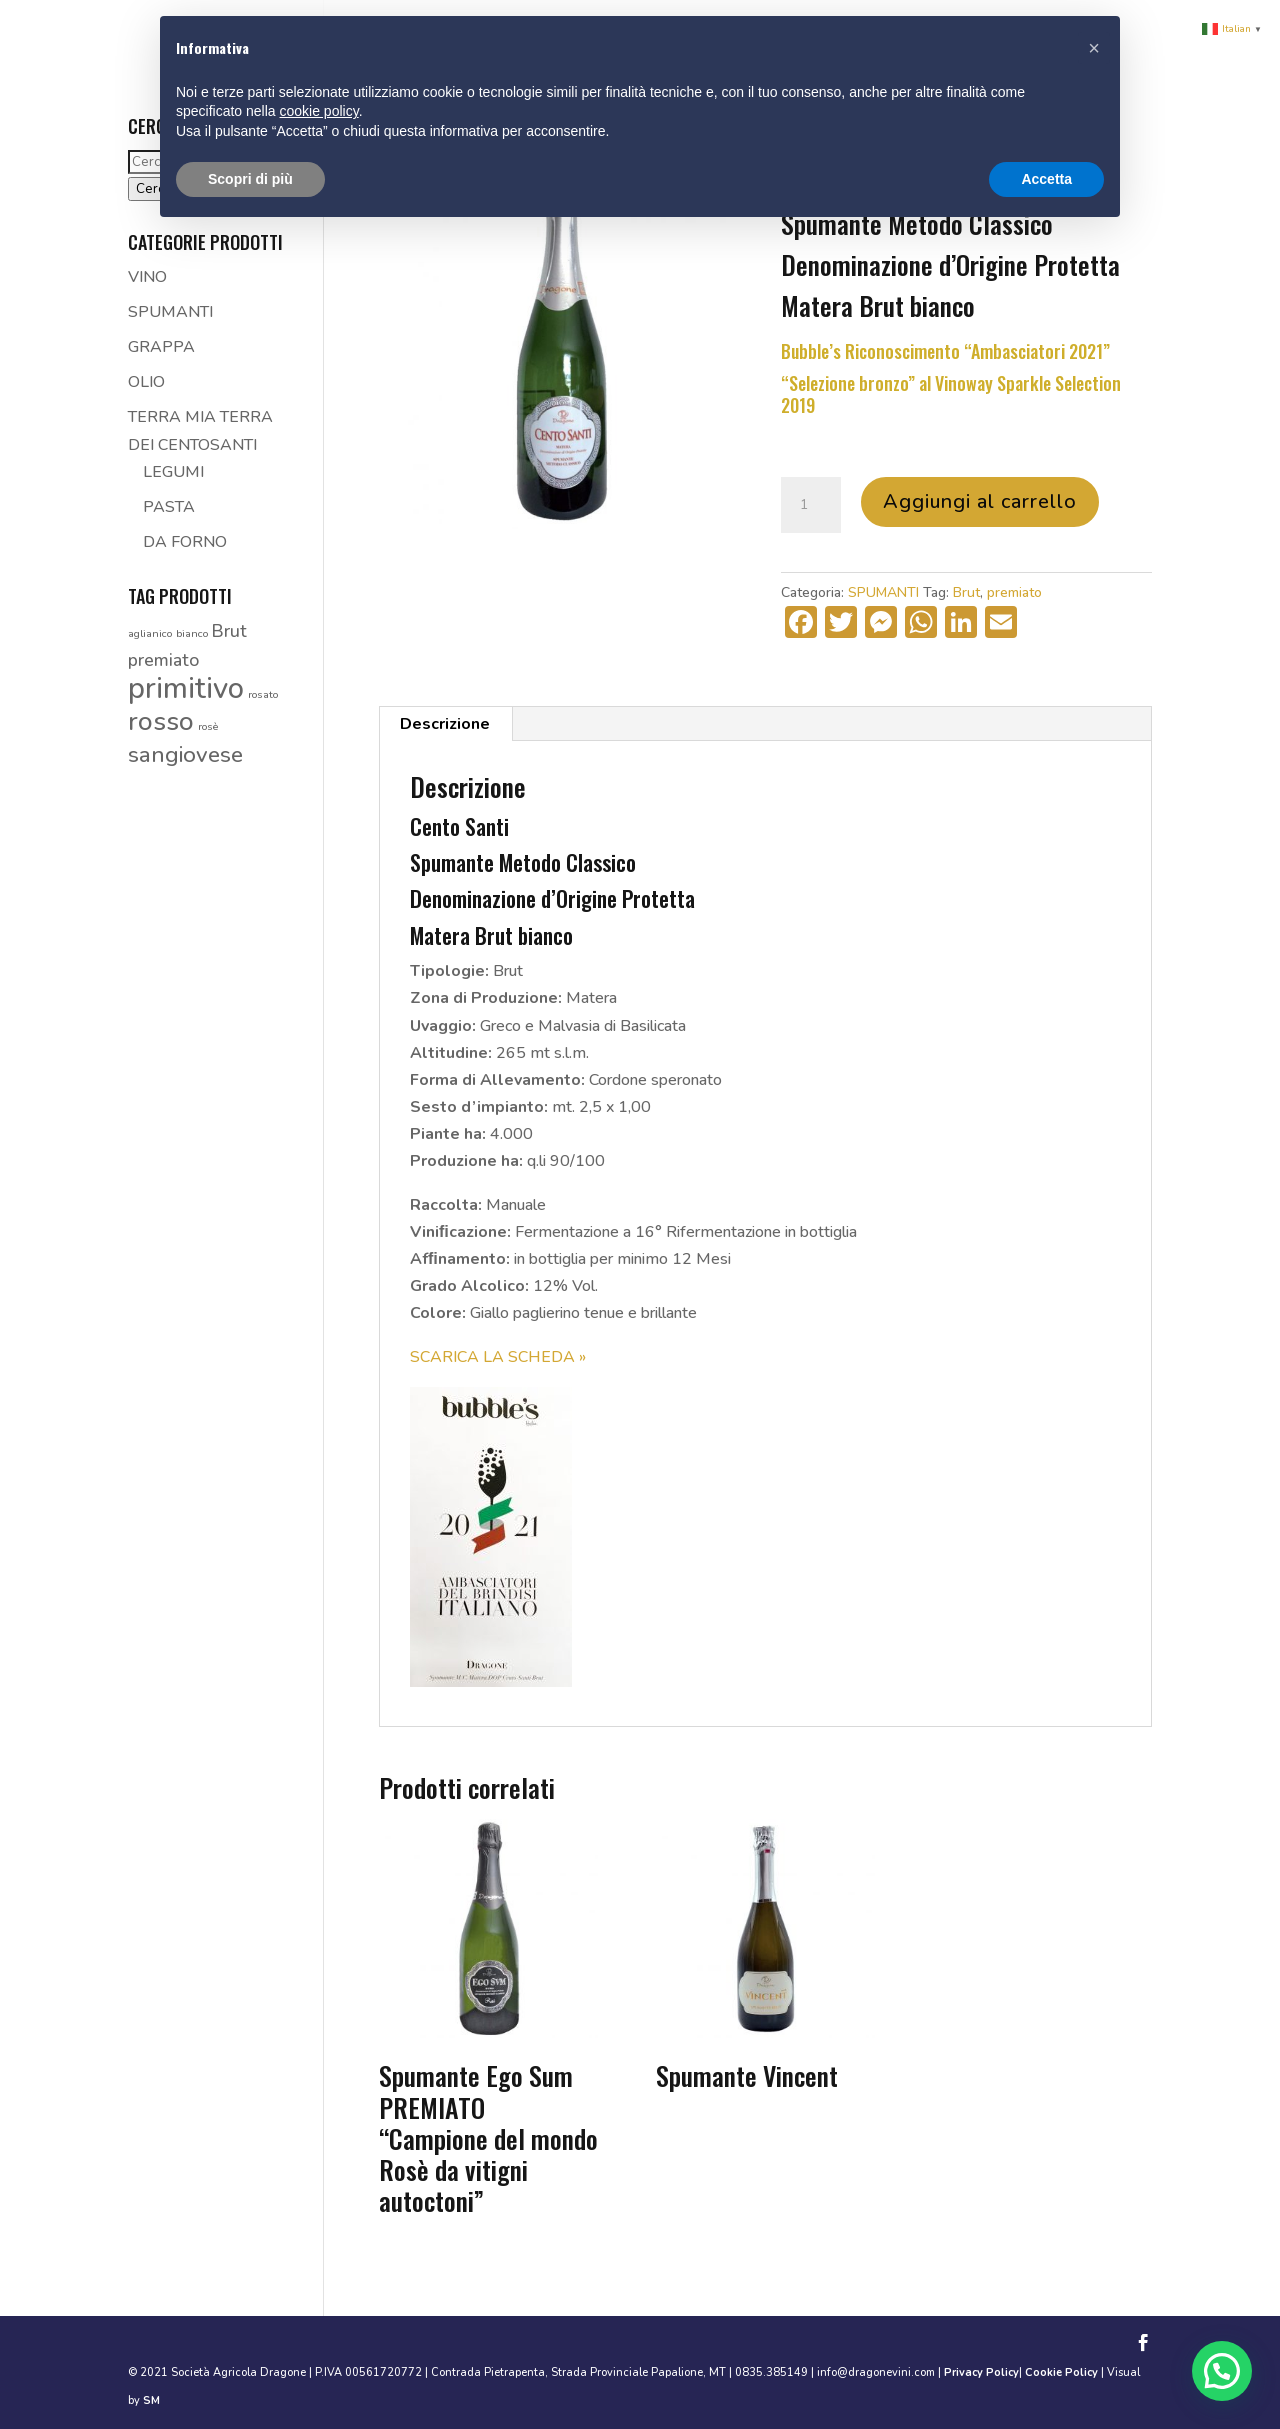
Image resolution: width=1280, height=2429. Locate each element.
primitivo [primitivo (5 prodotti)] (186, 688)
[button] (1221, 2369)
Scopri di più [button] (250, 179)
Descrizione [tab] (445, 724)
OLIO (146, 382)
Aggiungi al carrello (980, 501)
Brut (966, 592)
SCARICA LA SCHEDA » (498, 1357)
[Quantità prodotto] (811, 505)
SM (151, 2400)
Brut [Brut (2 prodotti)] (229, 631)
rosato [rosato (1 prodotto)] (263, 694)
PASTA (169, 507)
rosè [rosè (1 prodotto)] (208, 726)
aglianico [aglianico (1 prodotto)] (150, 633)
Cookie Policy (1061, 2372)
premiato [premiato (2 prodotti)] (163, 660)
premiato (1014, 592)
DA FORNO (185, 542)
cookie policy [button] (319, 111)
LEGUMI (173, 472)
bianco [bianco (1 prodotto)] (192, 633)
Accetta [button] (1046, 179)
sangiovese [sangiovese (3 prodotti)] (185, 754)
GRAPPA (161, 347)
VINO (147, 277)
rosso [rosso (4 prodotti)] (161, 721)
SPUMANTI (883, 592)
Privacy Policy (981, 2372)
